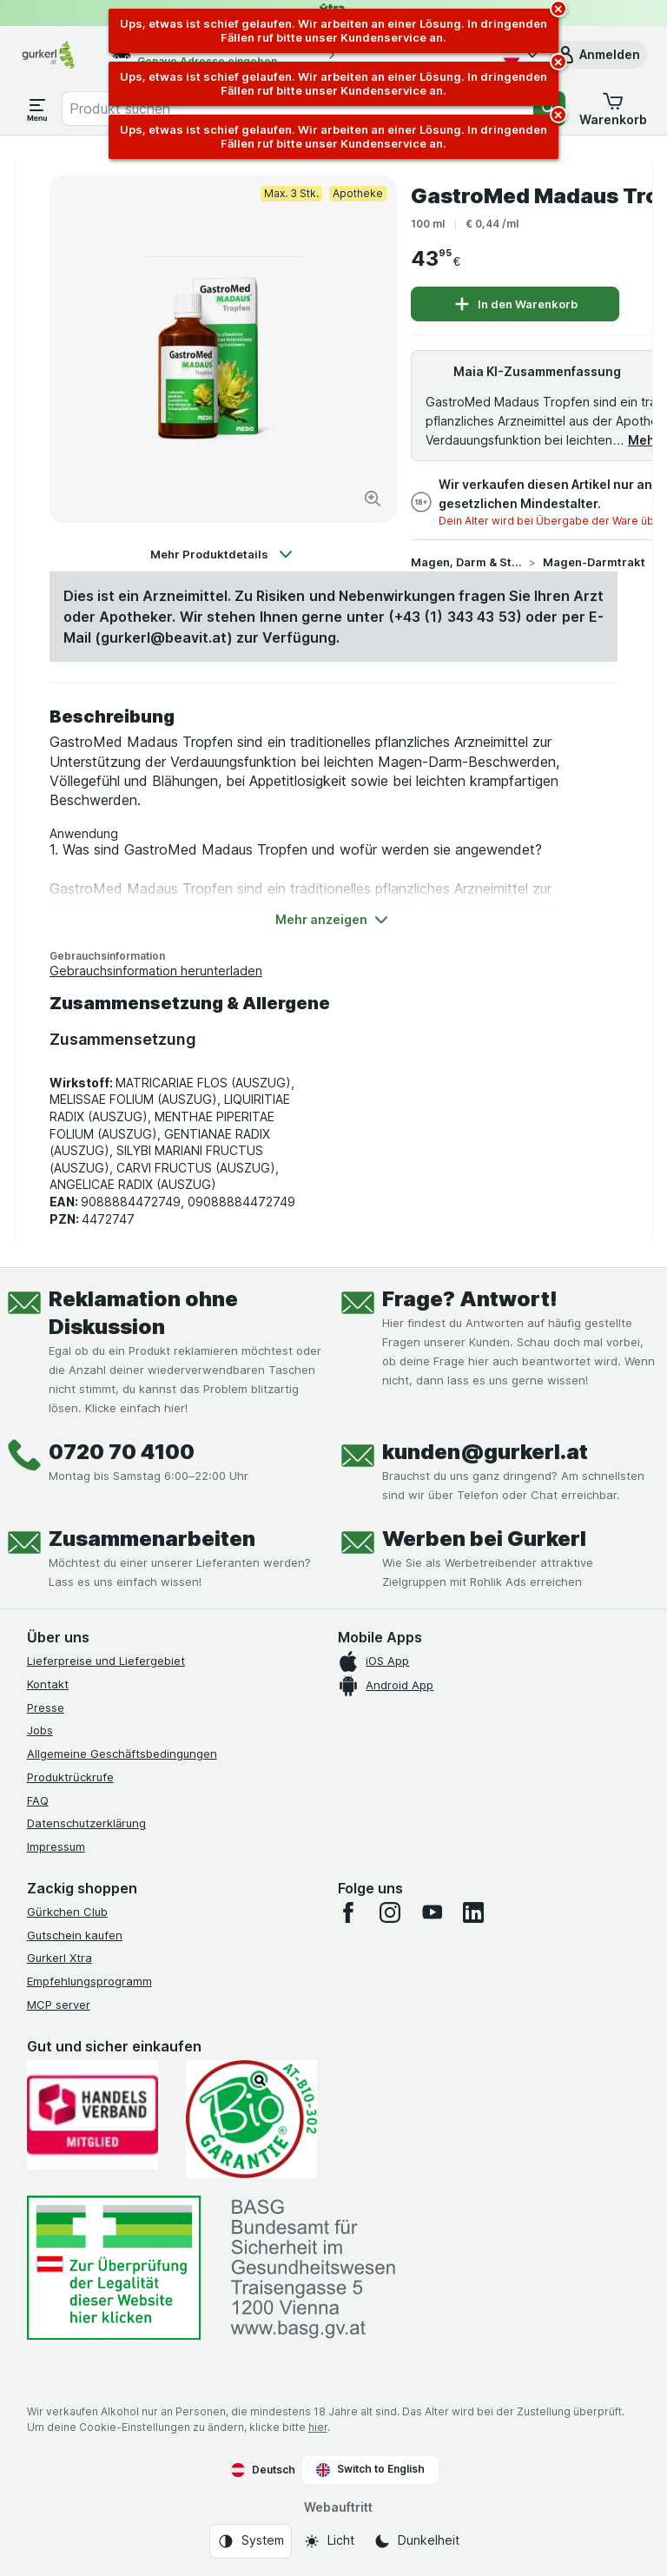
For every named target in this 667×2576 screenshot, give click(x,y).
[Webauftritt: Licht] (328, 2541)
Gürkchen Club (67, 1912)
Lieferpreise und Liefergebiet (106, 1661)
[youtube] (431, 1912)
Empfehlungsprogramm (89, 1981)
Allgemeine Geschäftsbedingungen (122, 1753)
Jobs (40, 1730)
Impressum (56, 1846)
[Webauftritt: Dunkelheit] (416, 2541)
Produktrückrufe (70, 1777)
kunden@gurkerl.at (485, 1451)
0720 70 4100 (122, 1451)
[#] (114, 2268)
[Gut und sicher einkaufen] (251, 2119)
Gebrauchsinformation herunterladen (156, 971)
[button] (597, 55)
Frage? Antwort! (470, 1298)
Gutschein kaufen (74, 1935)
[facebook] (348, 1912)
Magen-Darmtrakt (594, 562)
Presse (45, 1707)
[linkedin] (473, 1912)
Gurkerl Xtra (59, 1958)
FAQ (38, 1800)
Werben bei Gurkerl (484, 1538)
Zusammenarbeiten (152, 1538)
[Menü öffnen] (37, 108)
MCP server (58, 2004)
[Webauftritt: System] (250, 2541)
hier (317, 2427)
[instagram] (390, 1912)
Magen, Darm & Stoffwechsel (466, 562)
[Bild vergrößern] (372, 498)
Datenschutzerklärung (86, 1823)
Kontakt (48, 1684)
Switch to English (370, 2469)
